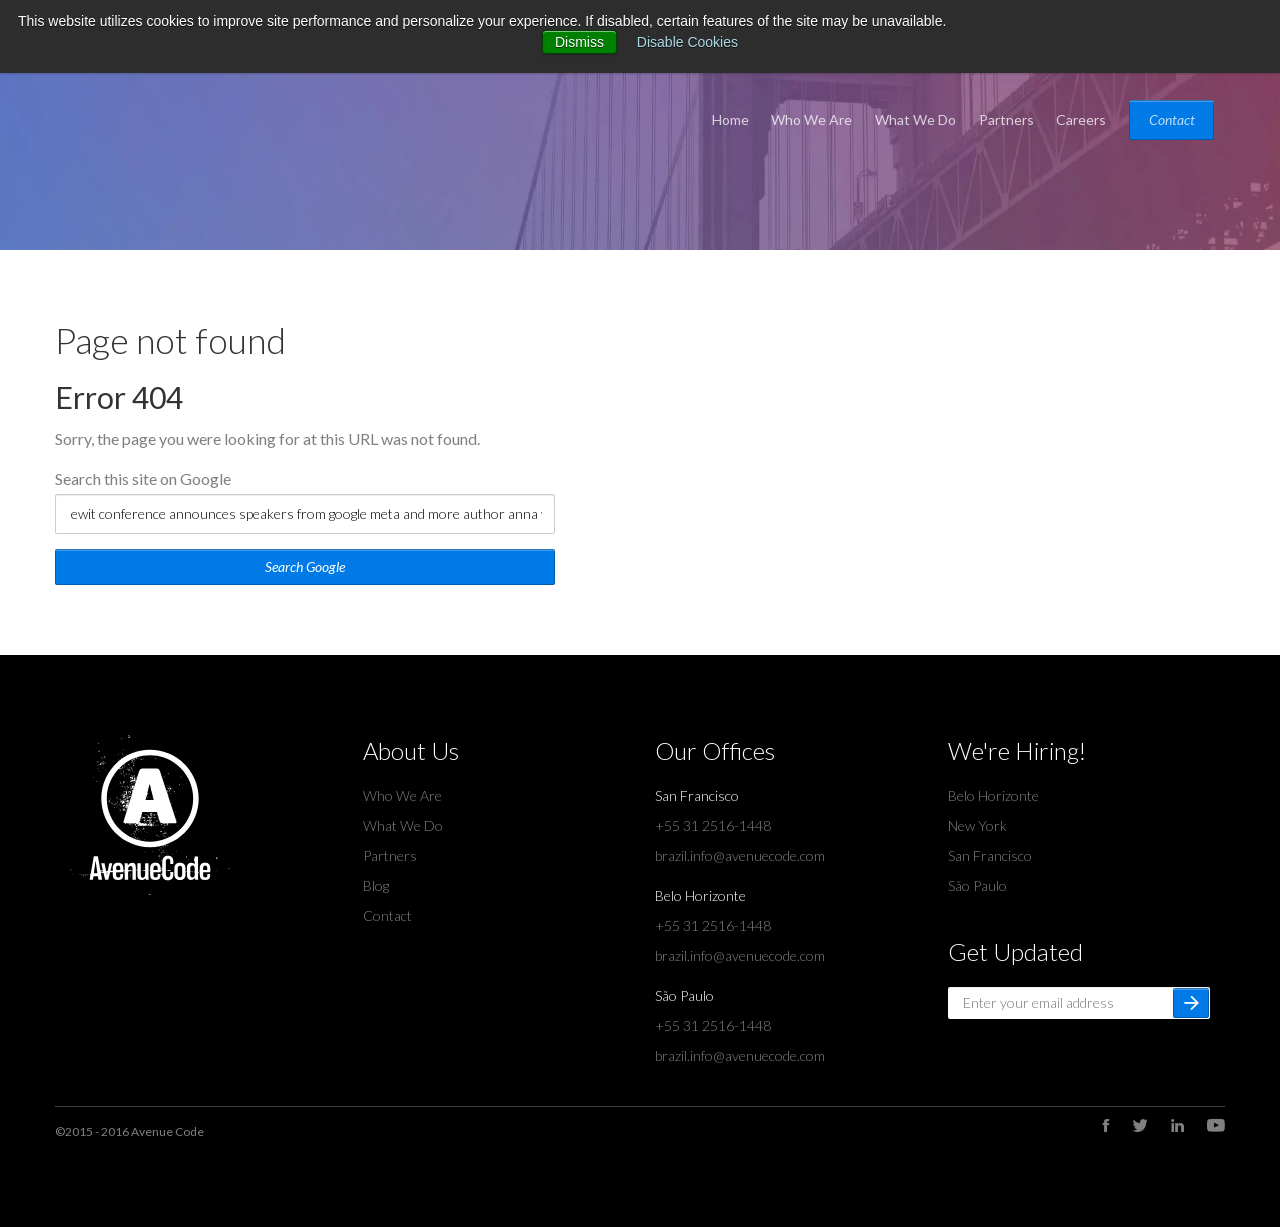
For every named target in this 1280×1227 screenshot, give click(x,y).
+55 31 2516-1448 (713, 825)
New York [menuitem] (977, 825)
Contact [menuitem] (1172, 119)
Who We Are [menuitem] (811, 119)
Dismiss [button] (579, 42)
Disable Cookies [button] (687, 42)
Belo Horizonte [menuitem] (993, 795)
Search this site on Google (143, 478)
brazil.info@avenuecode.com (740, 855)
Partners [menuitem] (1006, 119)
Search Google (305, 566)
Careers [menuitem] (1081, 119)
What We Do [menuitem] (915, 119)
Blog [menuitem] (376, 885)
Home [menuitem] (730, 119)
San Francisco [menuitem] (990, 855)
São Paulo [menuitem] (977, 885)
